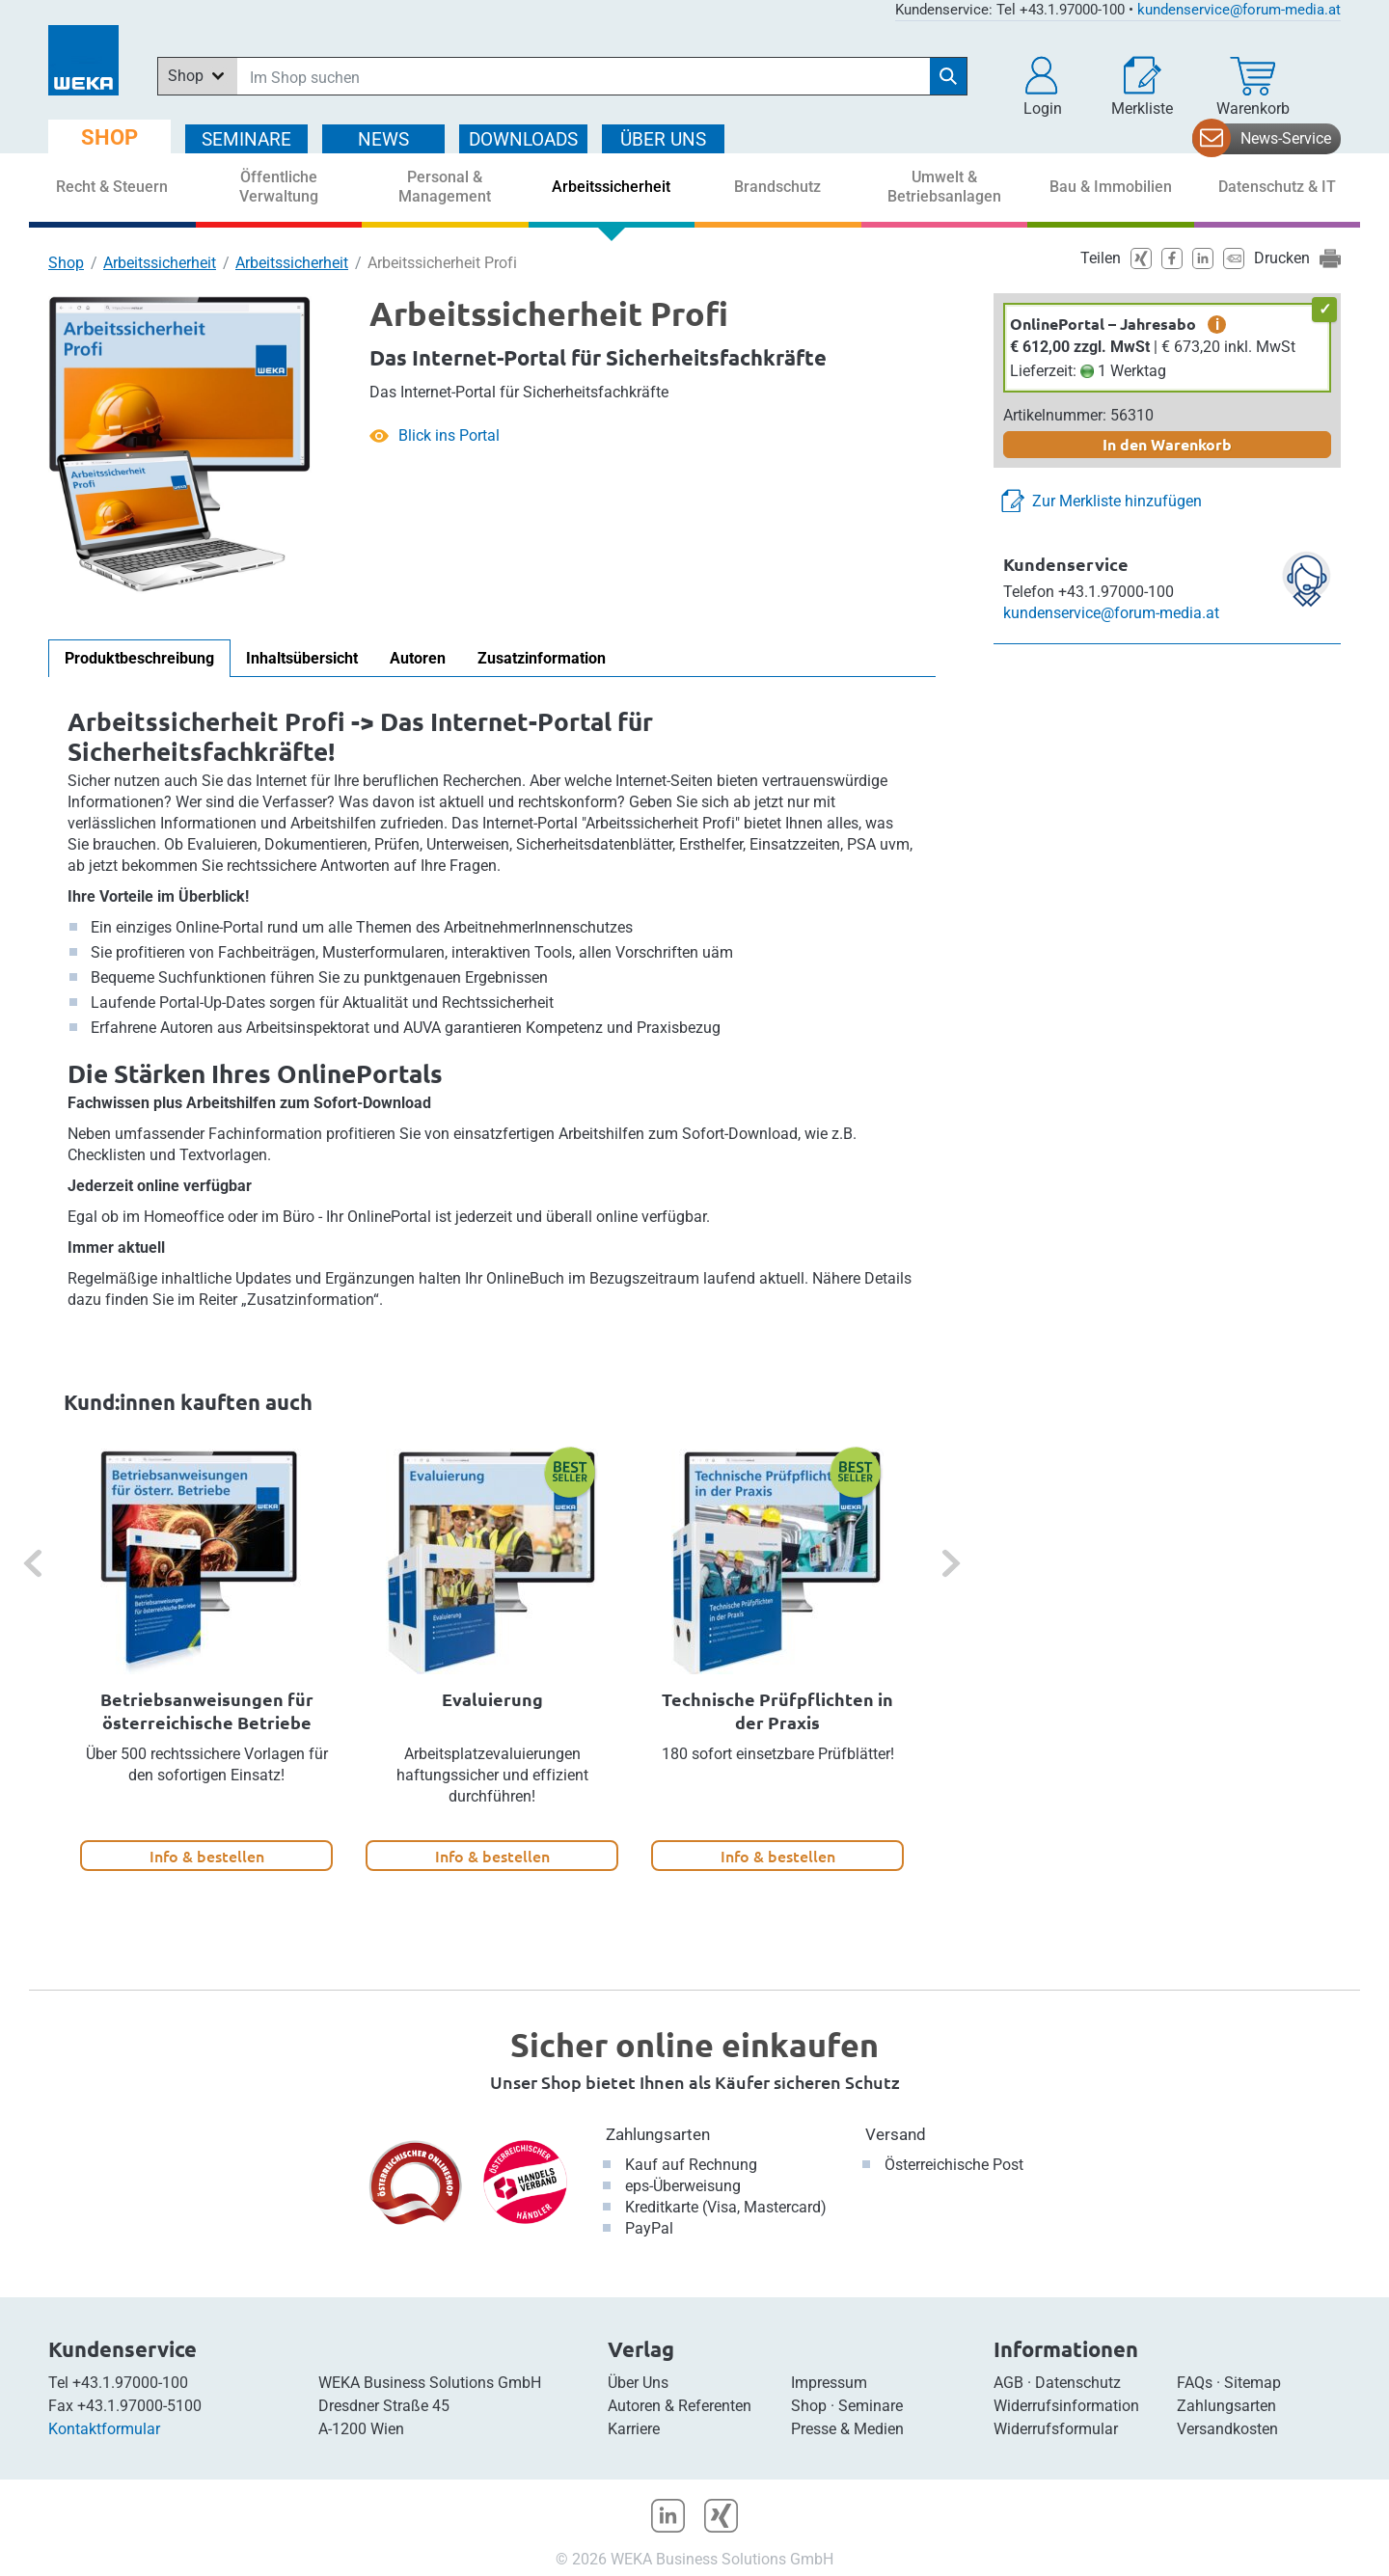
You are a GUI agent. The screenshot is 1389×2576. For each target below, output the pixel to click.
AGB (1008, 2382)
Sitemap (1252, 2382)
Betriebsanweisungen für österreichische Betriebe (206, 1710)
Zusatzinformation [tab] (541, 658)
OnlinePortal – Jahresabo (1103, 323)
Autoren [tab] (418, 658)
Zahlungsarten (658, 2134)
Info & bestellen (207, 1855)
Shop (66, 263)
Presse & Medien (847, 2429)
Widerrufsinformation (1066, 2406)
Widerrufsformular (1056, 2429)
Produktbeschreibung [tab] (139, 658)
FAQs (1194, 2382)
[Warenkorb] (1253, 87)
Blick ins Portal (449, 435)
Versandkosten (1227, 2429)
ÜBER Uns (663, 139)
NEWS (383, 139)
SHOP (109, 137)
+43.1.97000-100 (130, 2382)
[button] (1042, 87)
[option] (206, 1659)
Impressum (829, 2382)
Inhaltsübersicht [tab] (302, 658)
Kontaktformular (104, 2429)
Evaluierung (492, 1699)
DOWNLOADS (523, 139)
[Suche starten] (948, 76)
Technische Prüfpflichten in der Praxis (777, 1710)
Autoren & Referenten (679, 2406)
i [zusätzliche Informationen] (1217, 324)
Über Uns (638, 2382)
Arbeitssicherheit (159, 263)
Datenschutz (1078, 2382)
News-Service (1285, 138)
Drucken (1282, 258)
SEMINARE (246, 139)
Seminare (870, 2406)
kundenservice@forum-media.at (1239, 9)
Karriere (634, 2429)
